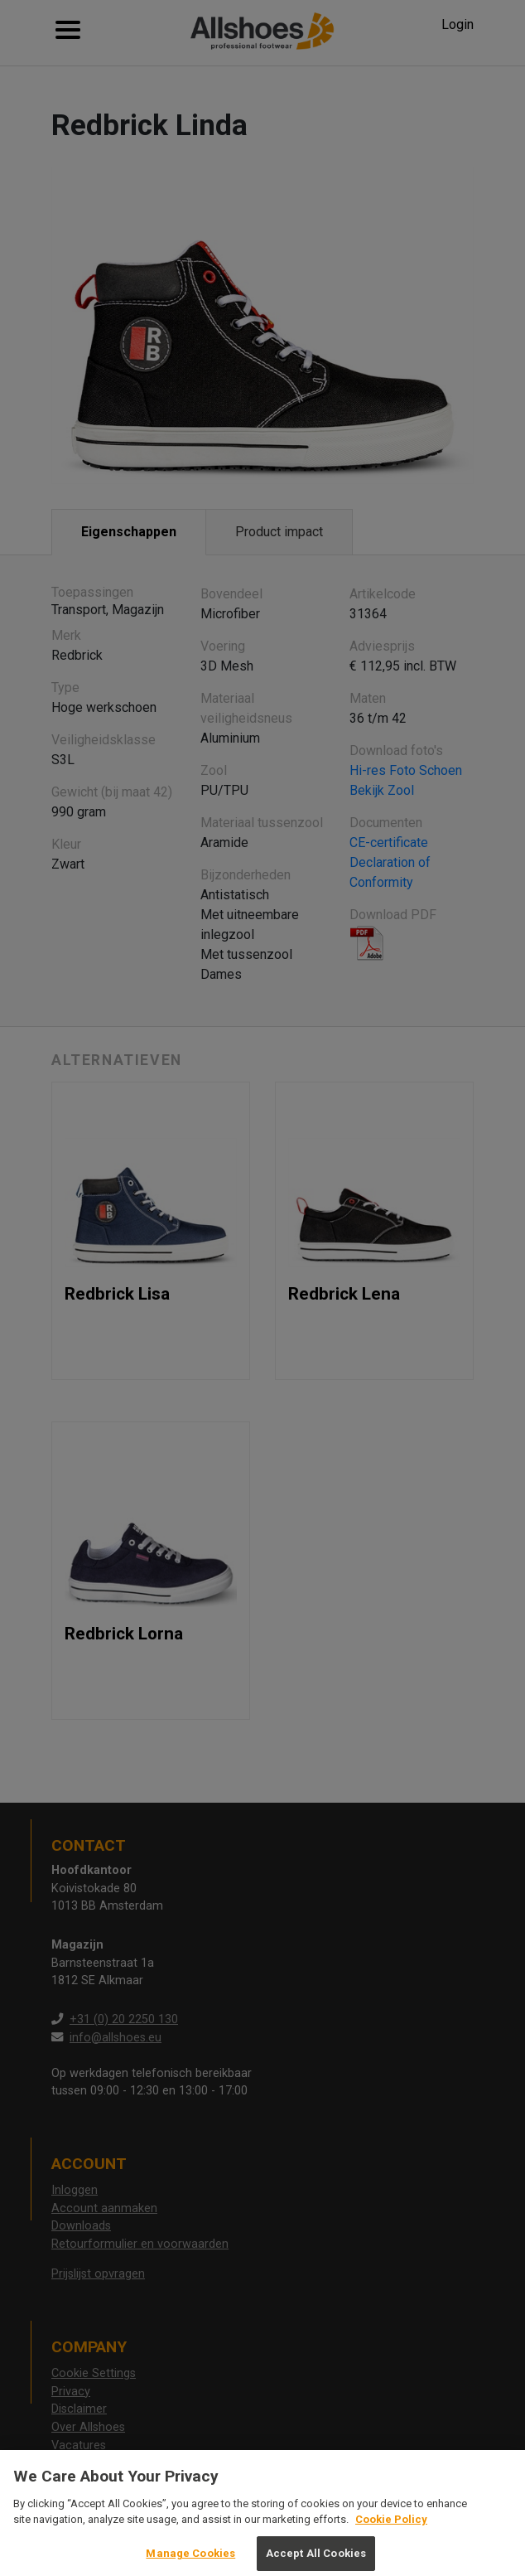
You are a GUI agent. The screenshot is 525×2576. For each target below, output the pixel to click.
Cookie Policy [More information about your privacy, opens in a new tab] (391, 2526)
